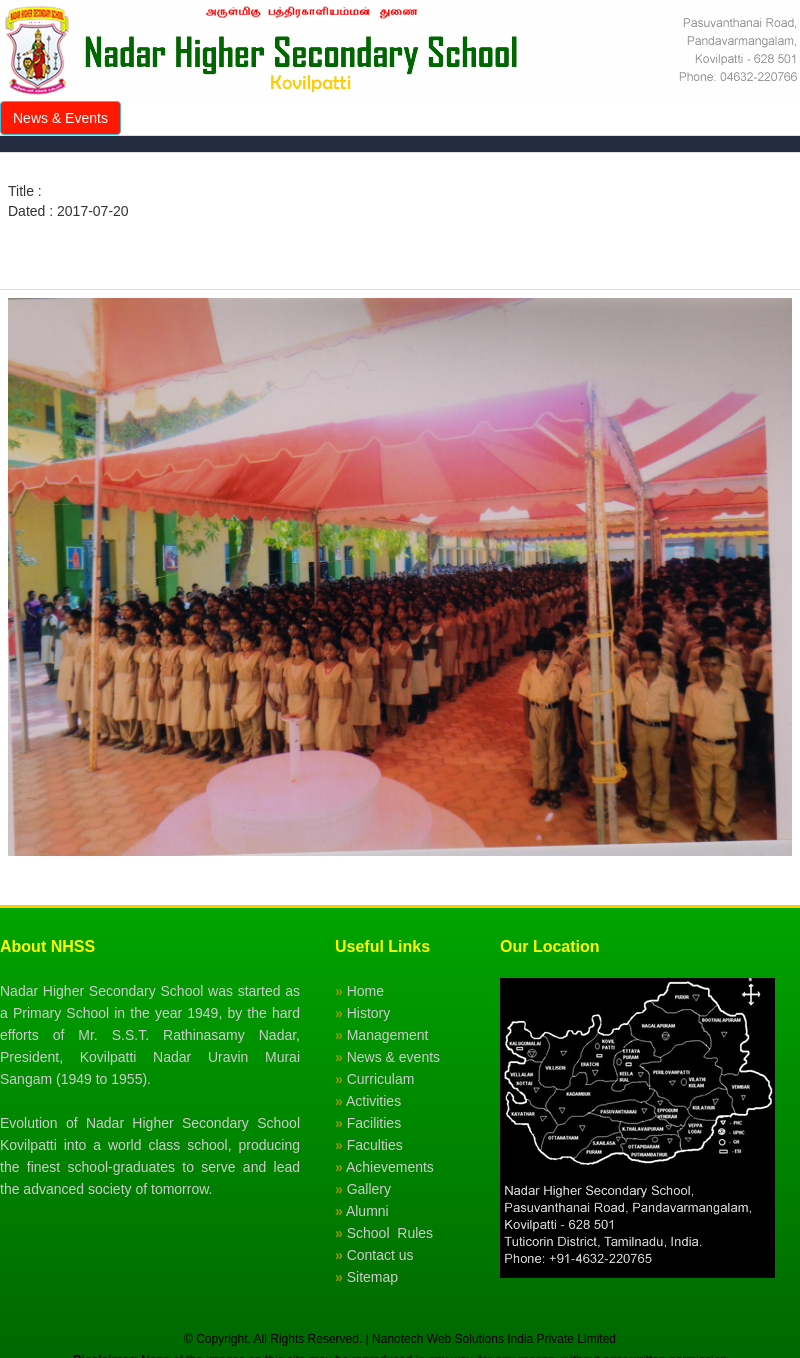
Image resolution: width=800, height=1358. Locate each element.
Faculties (375, 1145)
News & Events (60, 118)
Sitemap (372, 1277)
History (369, 1013)
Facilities (374, 1123)
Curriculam (381, 1079)
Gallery (369, 1189)
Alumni (367, 1211)
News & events (393, 1057)
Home (365, 991)
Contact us (380, 1255)
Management (388, 1035)
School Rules (390, 1233)
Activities (373, 1101)
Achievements (390, 1167)
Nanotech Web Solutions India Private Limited (494, 1339)
